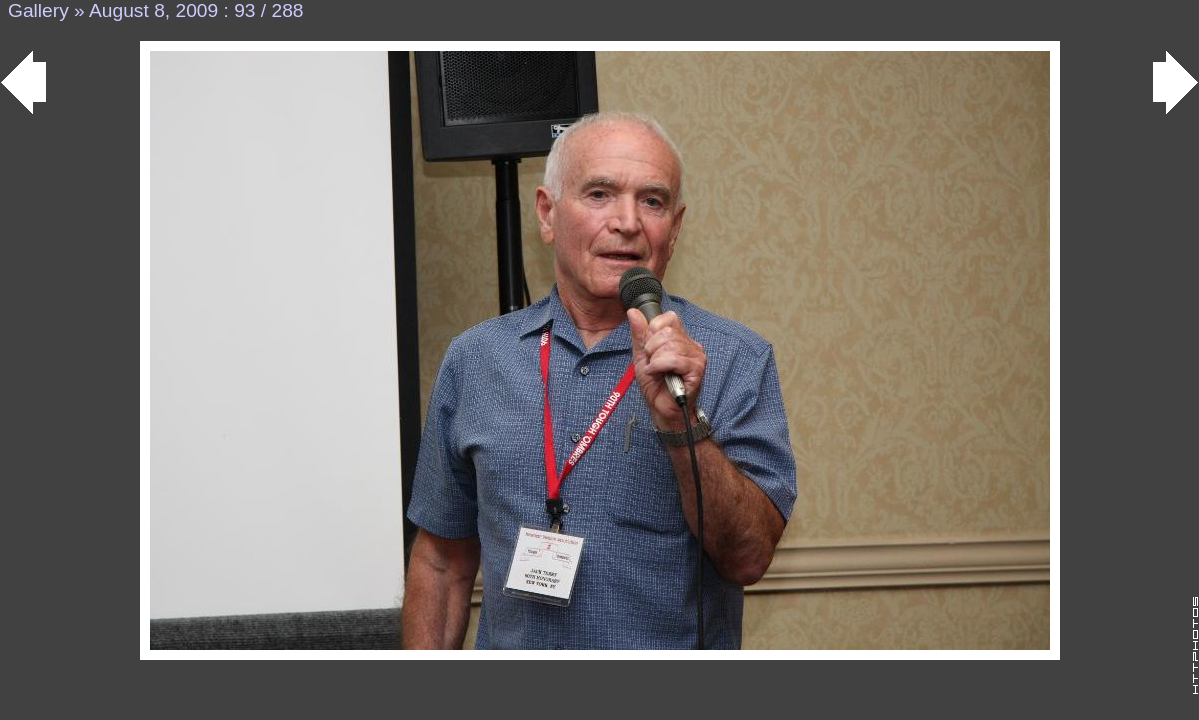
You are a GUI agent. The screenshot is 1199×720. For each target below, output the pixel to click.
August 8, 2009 (153, 10)
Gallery (38, 10)
